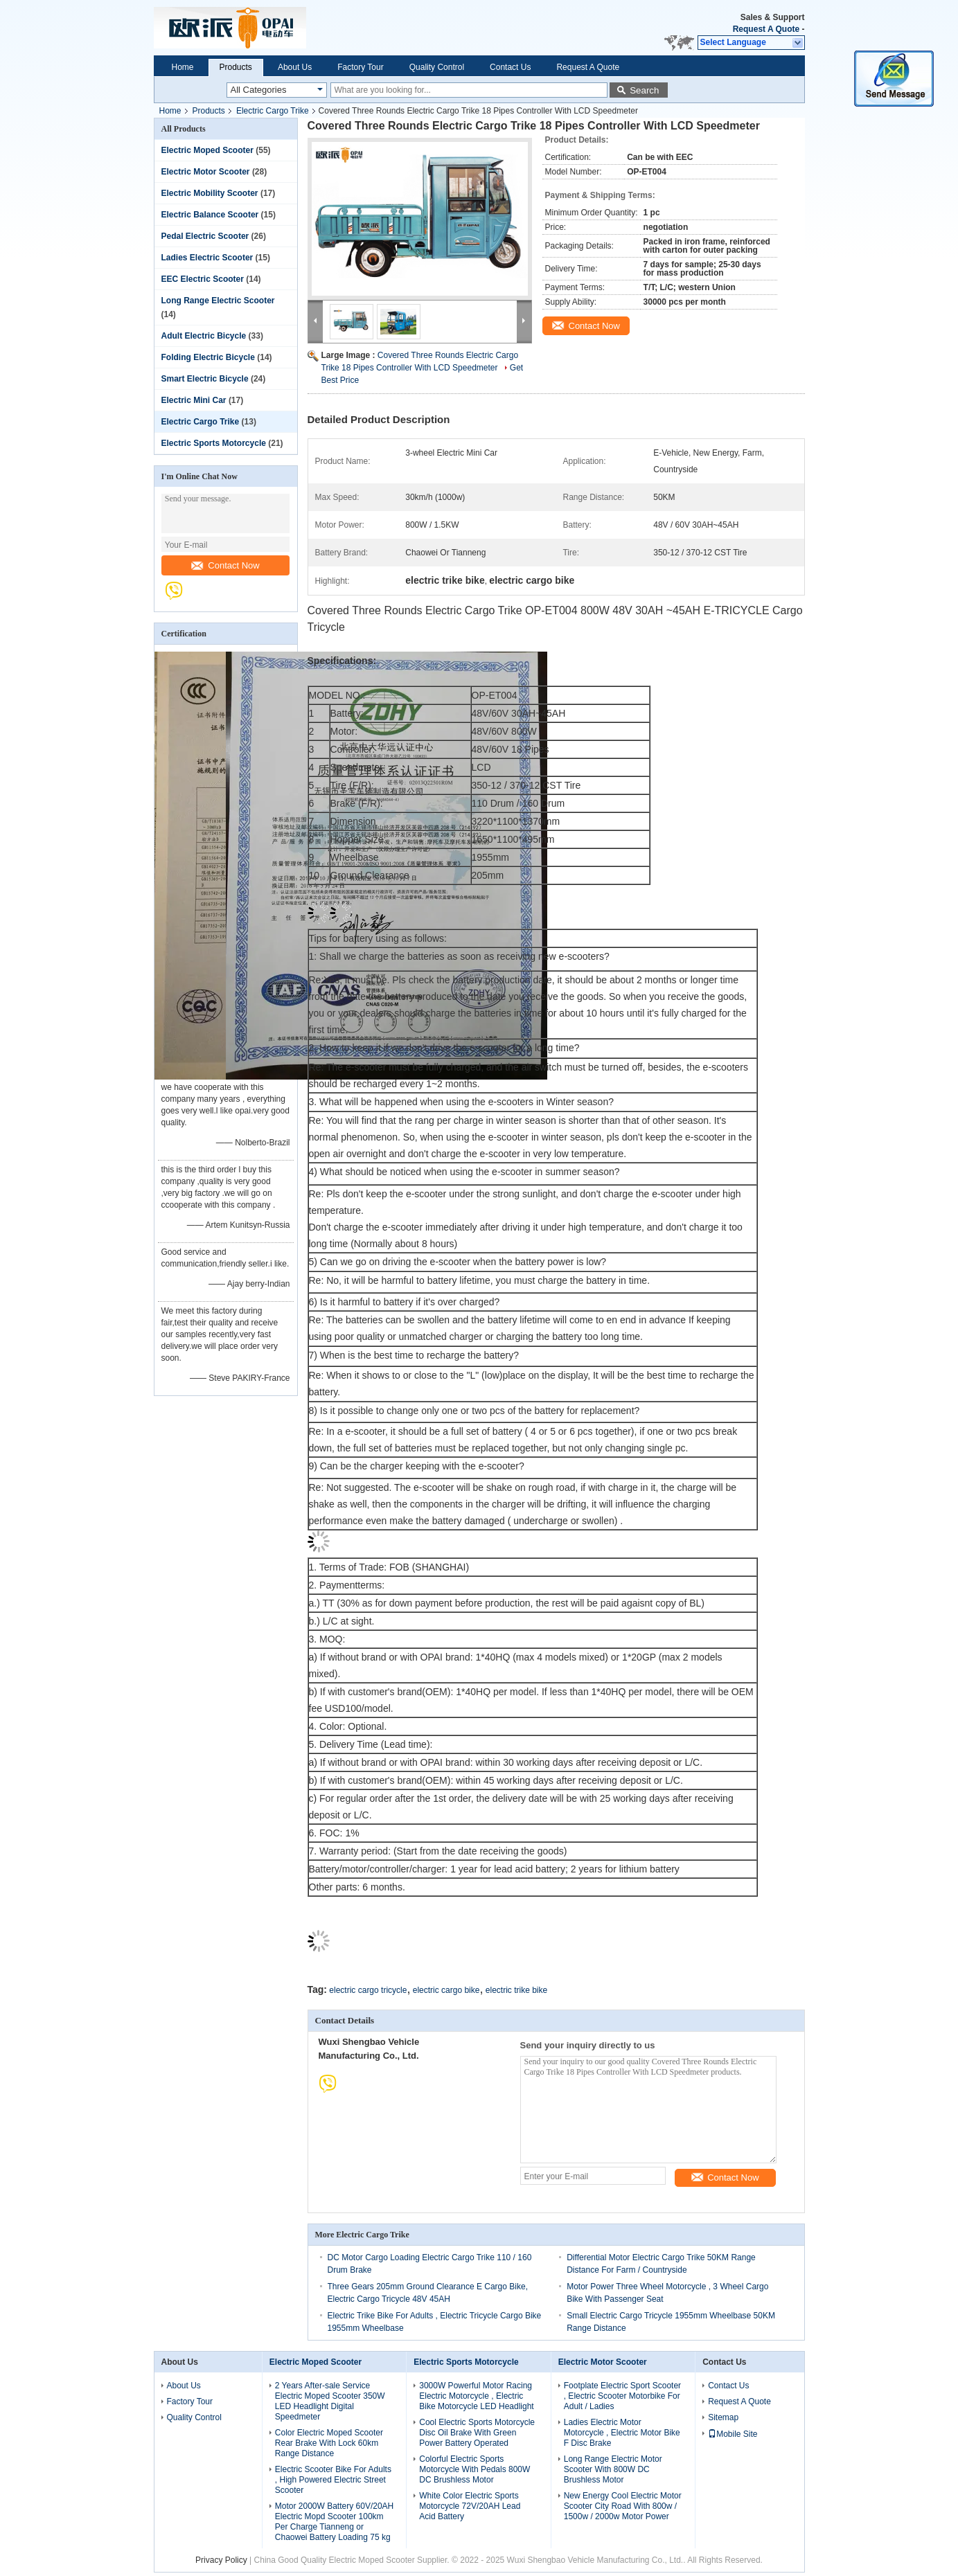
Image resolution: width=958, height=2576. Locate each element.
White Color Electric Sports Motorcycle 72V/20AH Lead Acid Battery (469, 2506)
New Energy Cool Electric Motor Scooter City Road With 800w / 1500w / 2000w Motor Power (623, 2506)
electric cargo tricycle (368, 1990)
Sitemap (723, 2417)
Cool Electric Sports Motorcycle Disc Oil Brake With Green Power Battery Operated (477, 2432)
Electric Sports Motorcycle (213, 443)
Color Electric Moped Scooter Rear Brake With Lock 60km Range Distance (329, 2443)
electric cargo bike (446, 1990)
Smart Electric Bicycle (205, 379)
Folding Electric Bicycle (208, 357)
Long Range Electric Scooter (218, 300)
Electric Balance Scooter (210, 215)
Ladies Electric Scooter (207, 257)
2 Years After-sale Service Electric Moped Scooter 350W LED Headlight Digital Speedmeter (330, 2401)
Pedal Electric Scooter (205, 236)
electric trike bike (516, 1990)
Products (236, 67)
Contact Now (225, 565)
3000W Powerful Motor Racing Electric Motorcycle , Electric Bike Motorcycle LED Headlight (476, 2396)
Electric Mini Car (194, 400)
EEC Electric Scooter (202, 279)
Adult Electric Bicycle (204, 336)
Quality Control (436, 67)
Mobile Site (732, 2434)
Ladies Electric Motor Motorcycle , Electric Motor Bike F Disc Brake (622, 2432)
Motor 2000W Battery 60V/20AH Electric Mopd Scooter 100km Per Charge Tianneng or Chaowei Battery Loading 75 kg (334, 2521)
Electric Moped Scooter (207, 150)
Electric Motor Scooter (205, 172)
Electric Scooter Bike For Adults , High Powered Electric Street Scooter (333, 2480)
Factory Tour (360, 67)
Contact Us (510, 67)
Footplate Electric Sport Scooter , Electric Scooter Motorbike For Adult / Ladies (622, 2396)
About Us (295, 67)
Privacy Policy (221, 2560)
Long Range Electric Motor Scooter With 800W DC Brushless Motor (613, 2469)
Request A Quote (766, 29)
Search (644, 90)
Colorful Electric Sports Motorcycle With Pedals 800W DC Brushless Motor (474, 2469)
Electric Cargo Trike (272, 111)
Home (183, 67)
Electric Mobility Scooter (209, 193)
